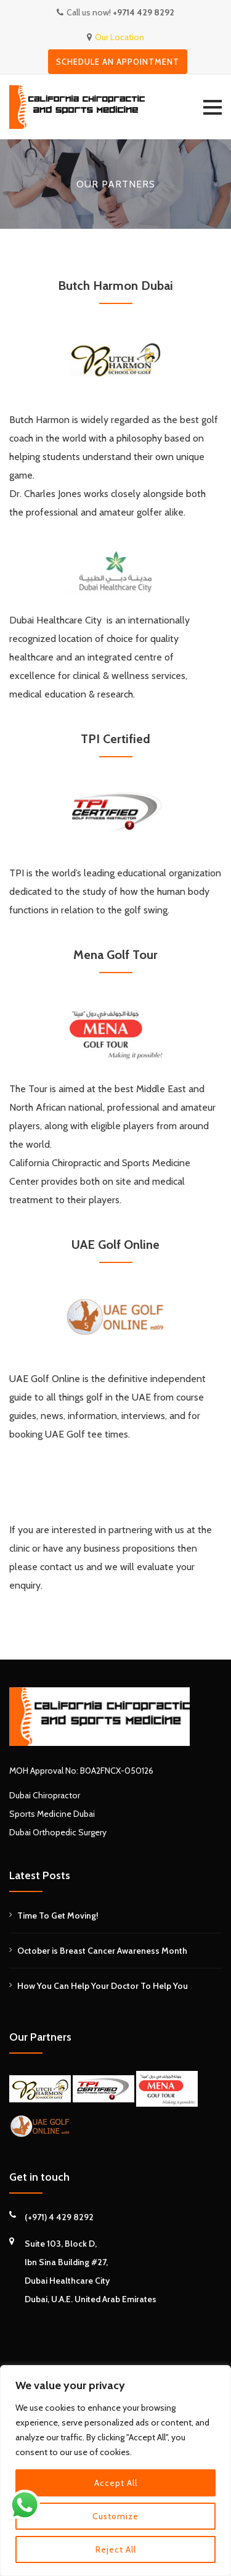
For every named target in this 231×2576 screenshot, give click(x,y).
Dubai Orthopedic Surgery (58, 1832)
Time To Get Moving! (58, 1915)
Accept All (115, 2482)
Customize (115, 2516)
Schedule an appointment (117, 62)
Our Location (119, 37)
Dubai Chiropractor (44, 1795)
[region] (115, 2470)
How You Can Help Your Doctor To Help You (102, 1985)
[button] (212, 107)
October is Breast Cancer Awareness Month (102, 1950)
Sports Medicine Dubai (52, 1813)
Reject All (115, 2549)
